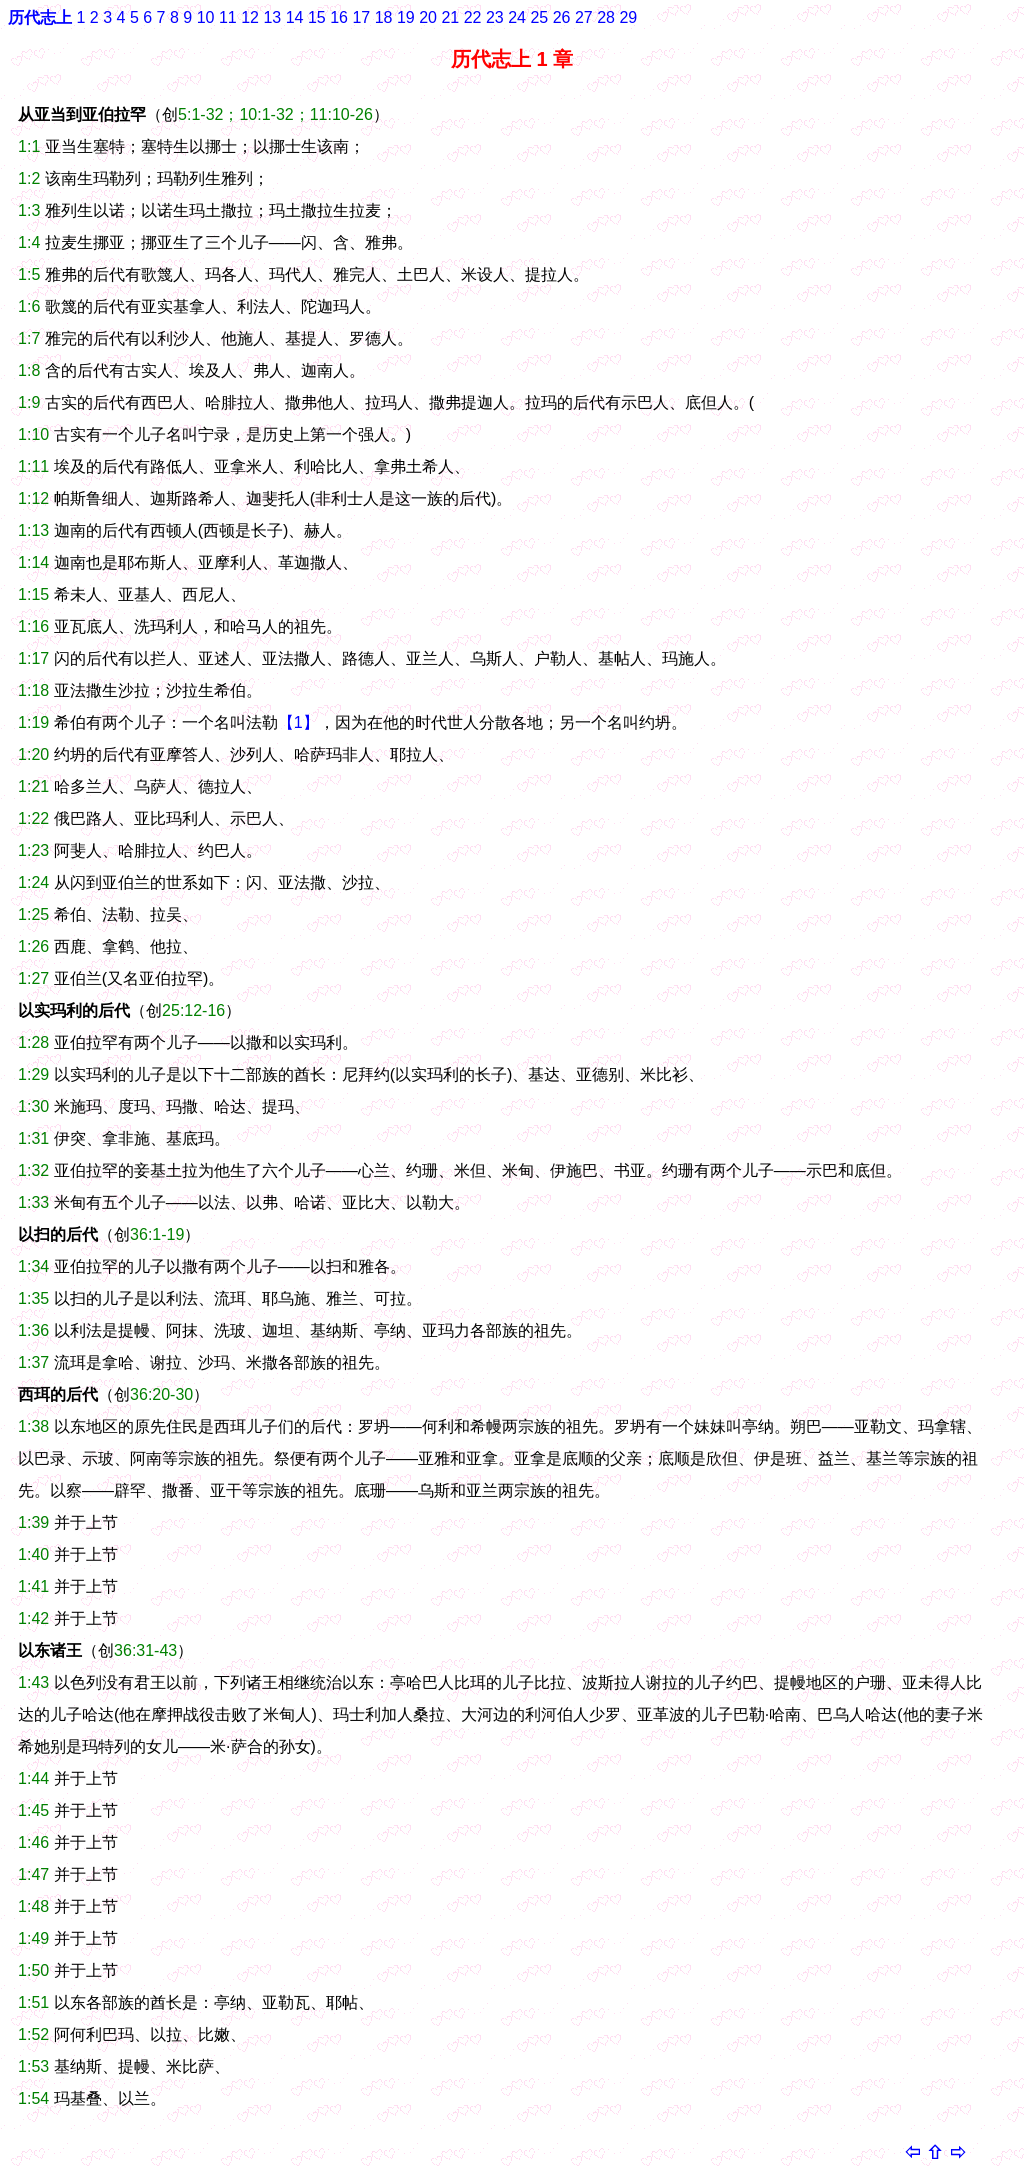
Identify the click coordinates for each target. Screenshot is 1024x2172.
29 (628, 17)
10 (206, 17)
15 (317, 17)
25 (539, 17)
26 (562, 17)
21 (450, 17)
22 (473, 17)
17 (361, 17)
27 (584, 17)
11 (228, 17)
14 (295, 17)
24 (517, 17)
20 (428, 17)
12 (250, 17)
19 (406, 17)
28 (606, 17)
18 (384, 17)
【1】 (298, 722)
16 (339, 17)
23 (495, 17)
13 (272, 17)
